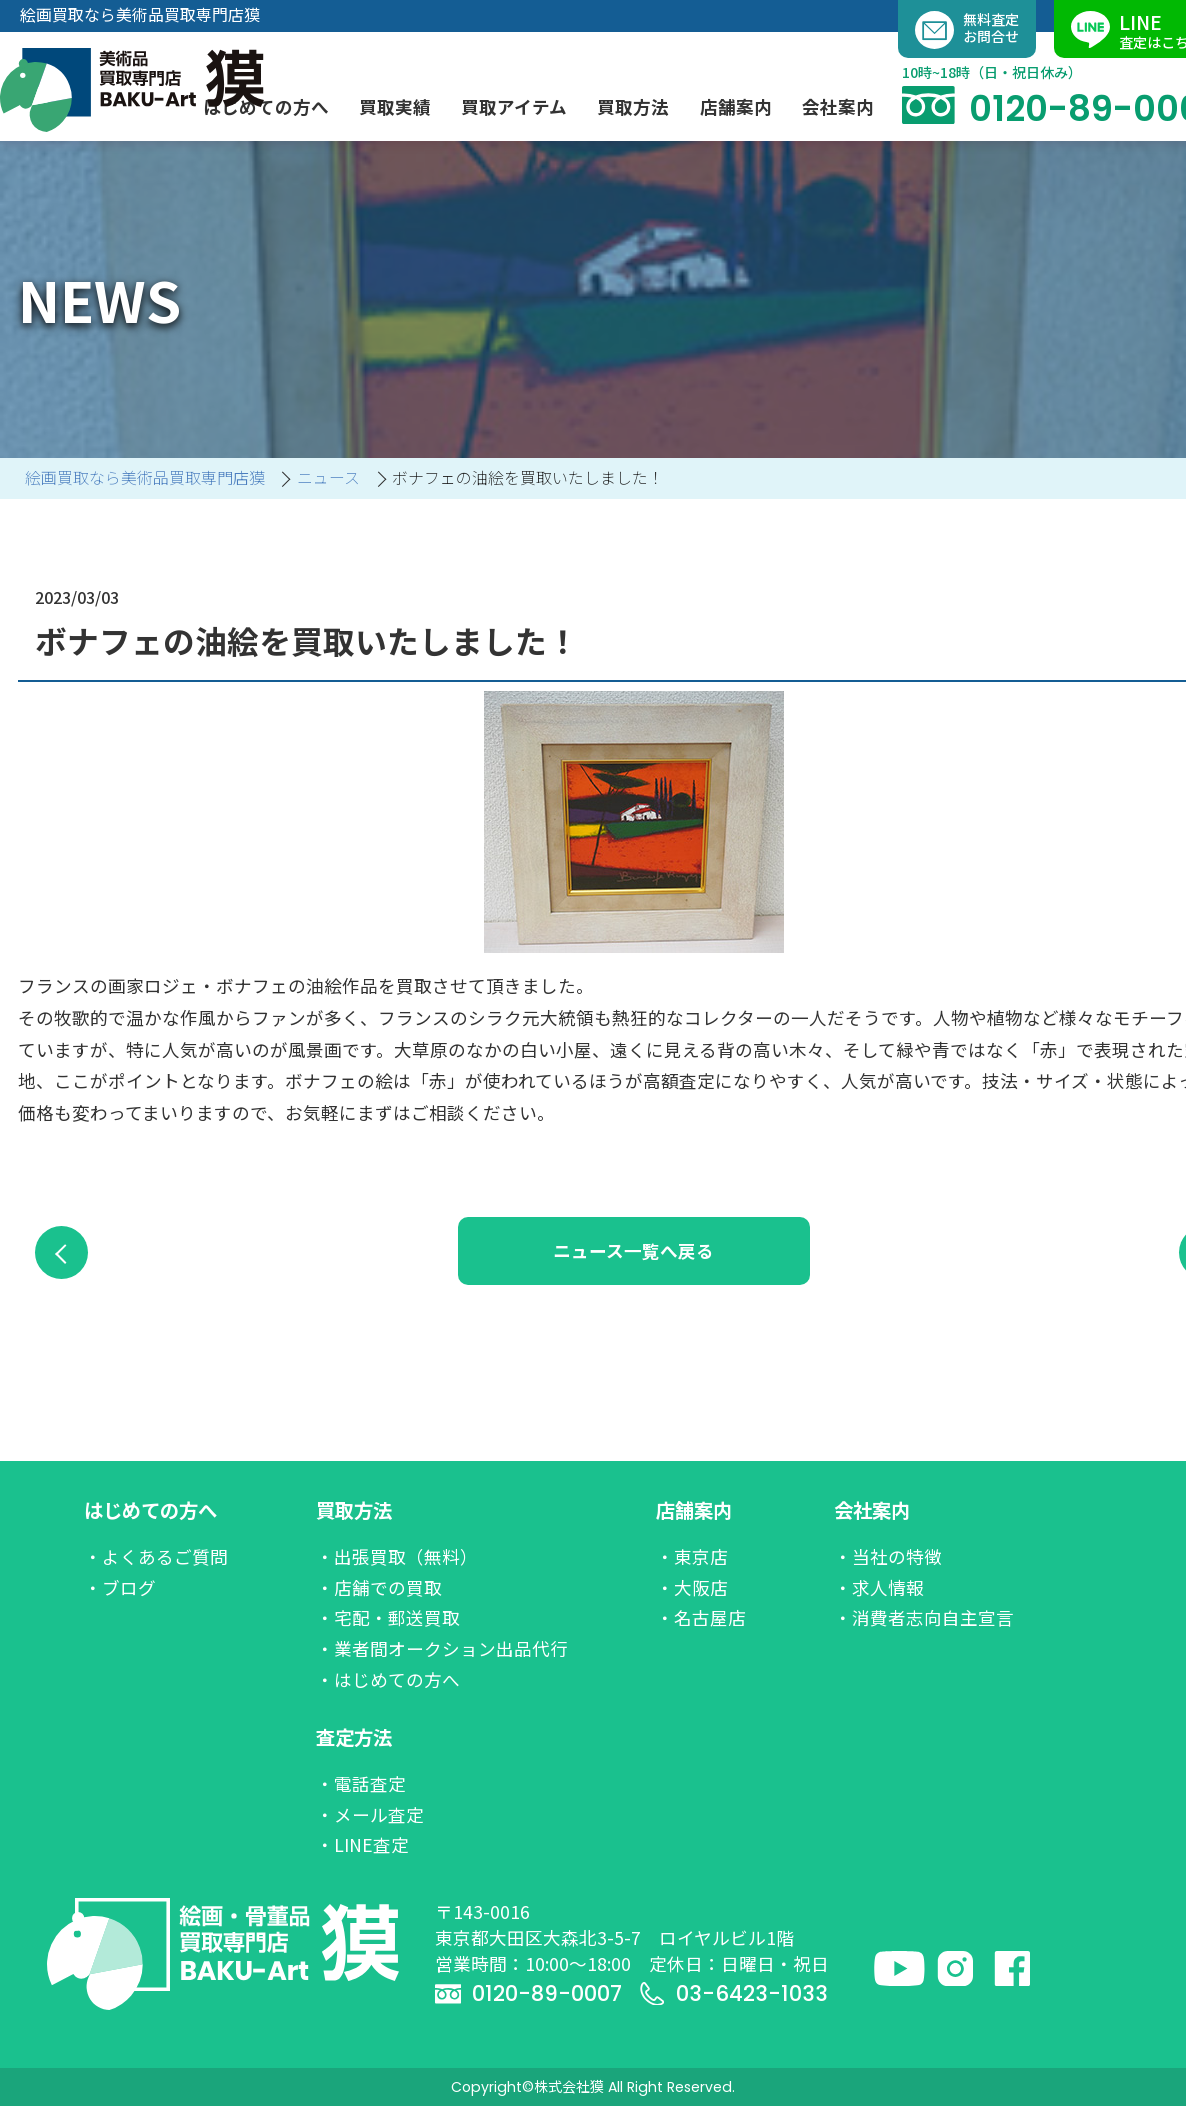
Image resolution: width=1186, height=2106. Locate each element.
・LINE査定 (362, 1844)
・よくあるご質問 (156, 1556)
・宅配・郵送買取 (388, 1617)
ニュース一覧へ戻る (677, 1250)
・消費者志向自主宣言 (924, 1617)
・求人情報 (879, 1587)
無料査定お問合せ (967, 30)
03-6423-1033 (733, 1993)
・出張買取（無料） (397, 1556)
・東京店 (692, 1556)
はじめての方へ (150, 1510)
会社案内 (872, 1510)
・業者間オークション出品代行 (442, 1648)
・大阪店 (692, 1587)
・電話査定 (361, 1783)
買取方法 (354, 1510)
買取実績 (395, 106)
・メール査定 (370, 1814)
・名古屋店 (701, 1617)
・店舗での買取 (379, 1587)
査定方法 (354, 1737)
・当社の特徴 (888, 1556)
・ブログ (120, 1587)
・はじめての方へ (388, 1679)
